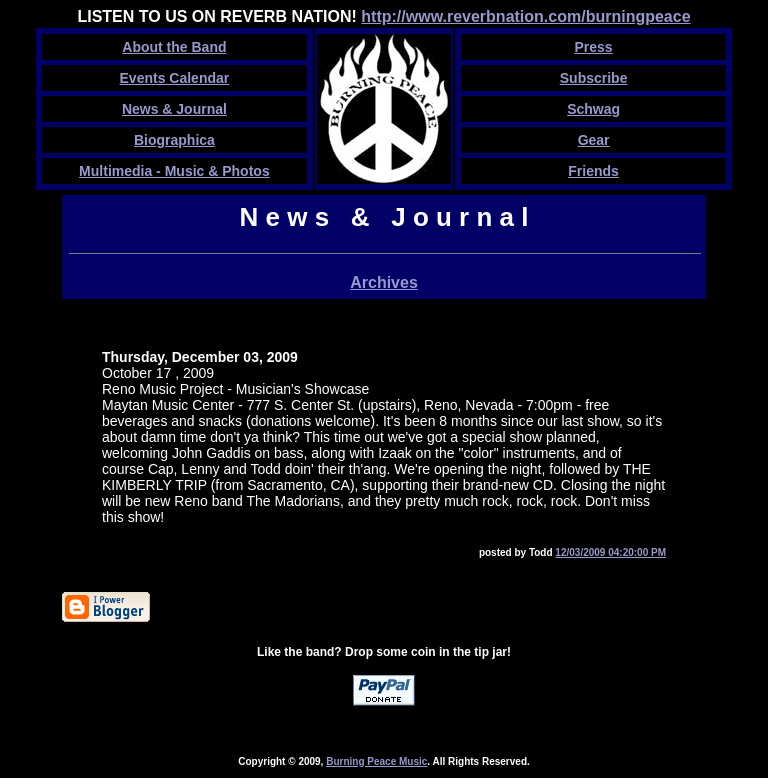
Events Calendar (175, 78)
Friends (593, 171)
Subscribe (594, 78)
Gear (594, 140)
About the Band (174, 47)
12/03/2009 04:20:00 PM (610, 552)
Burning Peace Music (376, 761)
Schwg (593, 109)
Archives (384, 282)
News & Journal (174, 109)
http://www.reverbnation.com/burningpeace (525, 16)
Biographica (174, 140)
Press (594, 47)
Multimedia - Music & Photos (174, 171)
